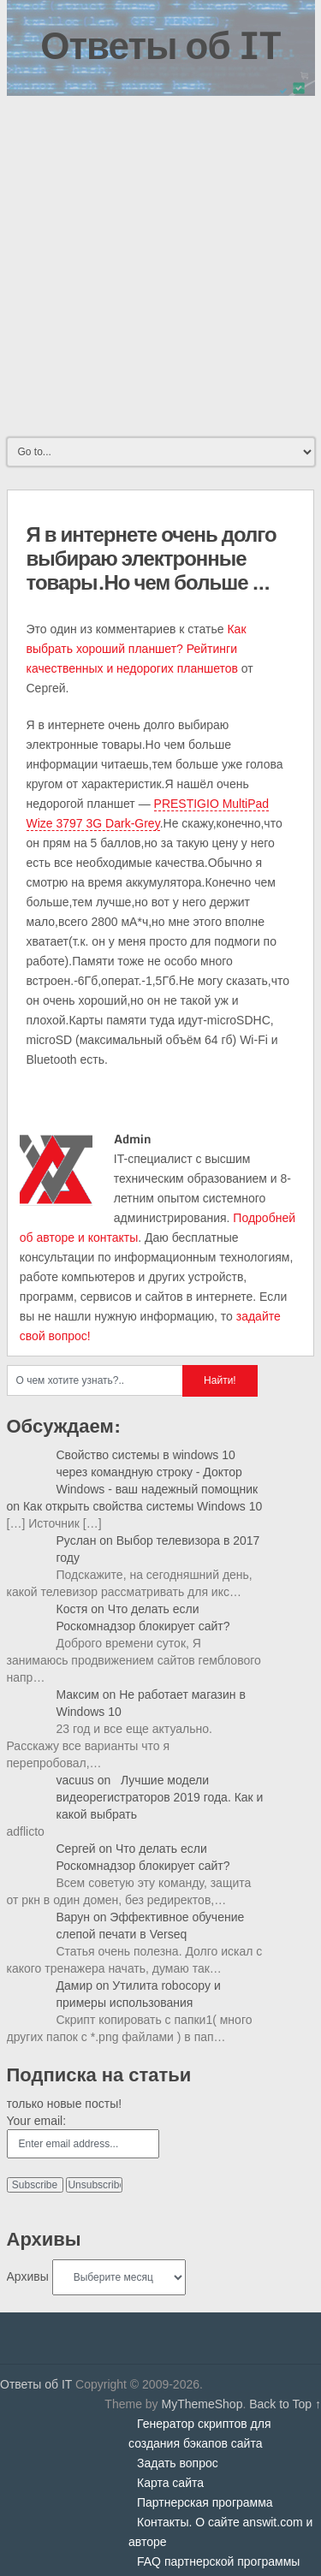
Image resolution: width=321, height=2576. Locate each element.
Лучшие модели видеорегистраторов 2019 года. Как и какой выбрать (160, 1797)
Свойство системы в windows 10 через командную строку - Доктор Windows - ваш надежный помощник (157, 1472)
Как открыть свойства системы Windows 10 (142, 1506)
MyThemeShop (201, 2404)
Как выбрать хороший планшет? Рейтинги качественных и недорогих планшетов (137, 648)
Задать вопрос (177, 2463)
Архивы (28, 2276)
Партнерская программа (205, 2502)
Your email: (37, 2121)
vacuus (75, 1780)
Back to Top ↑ (285, 2404)
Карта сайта (170, 2483)
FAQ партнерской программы (218, 2561)
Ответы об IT (160, 44)
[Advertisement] (160, 264)
